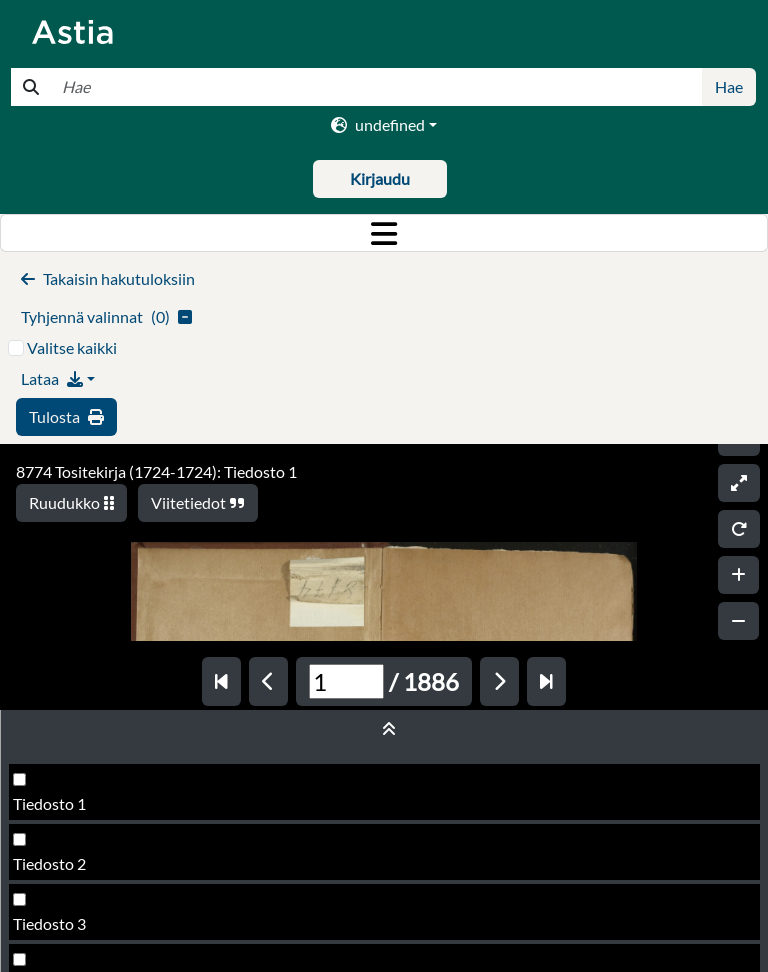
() (106, 316)
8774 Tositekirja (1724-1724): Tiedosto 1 (156, 471)
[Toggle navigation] (384, 233)
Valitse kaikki (72, 347)
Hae (729, 86)
